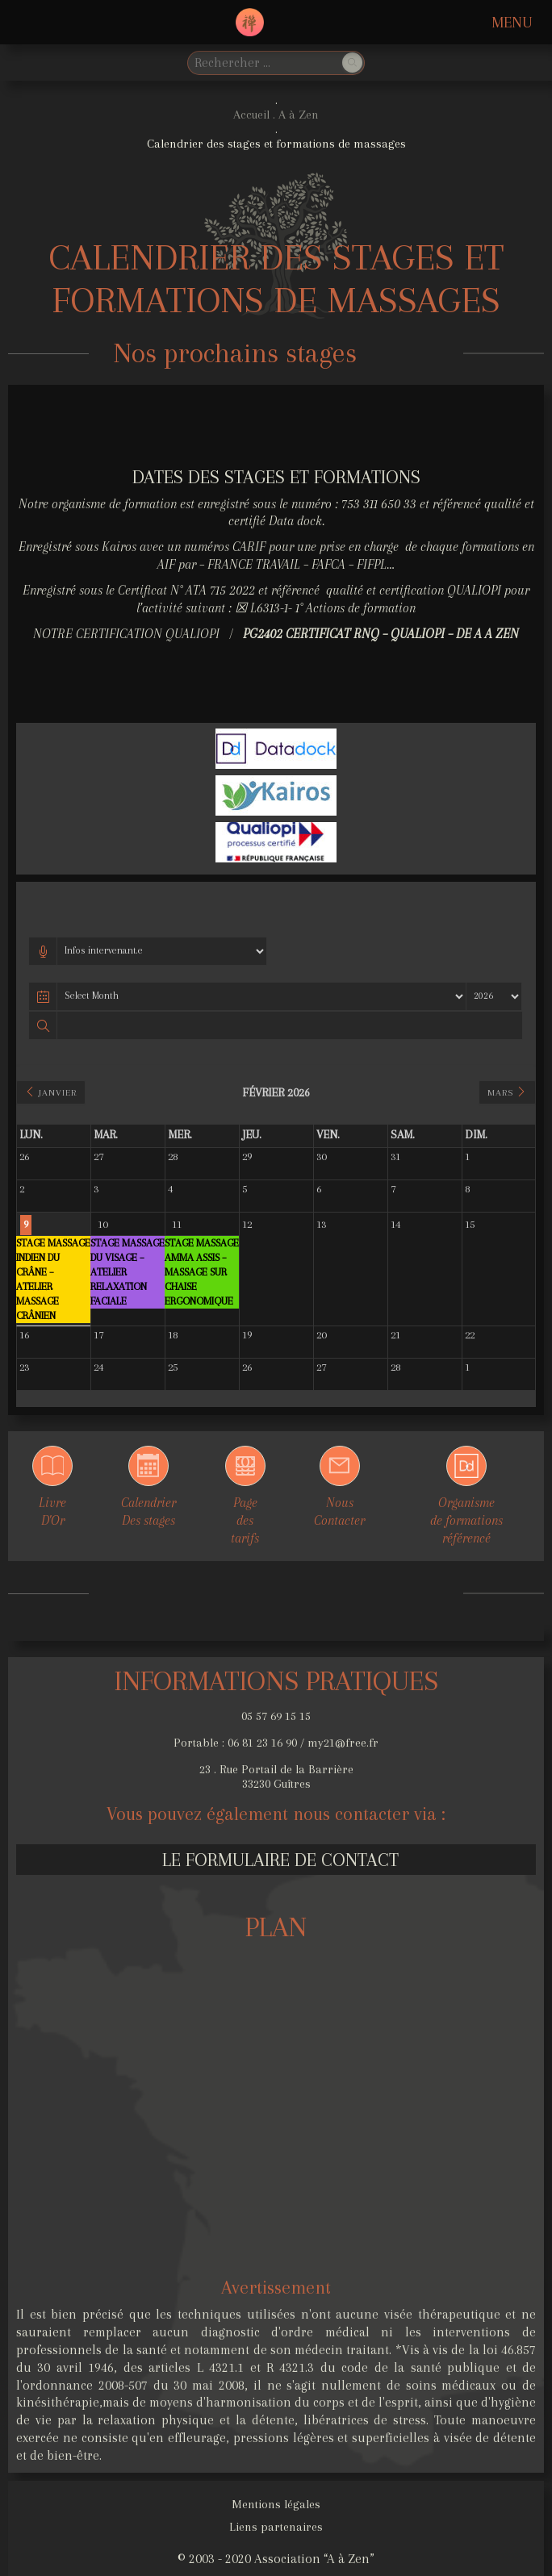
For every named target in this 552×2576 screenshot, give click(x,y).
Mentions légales (276, 2504)
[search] (263, 62)
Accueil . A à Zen (276, 114)
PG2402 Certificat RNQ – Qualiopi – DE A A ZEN (381, 633)
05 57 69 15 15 (276, 1716)
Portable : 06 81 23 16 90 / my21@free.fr (276, 1742)
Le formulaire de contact (280, 1859)
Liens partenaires (276, 2527)
